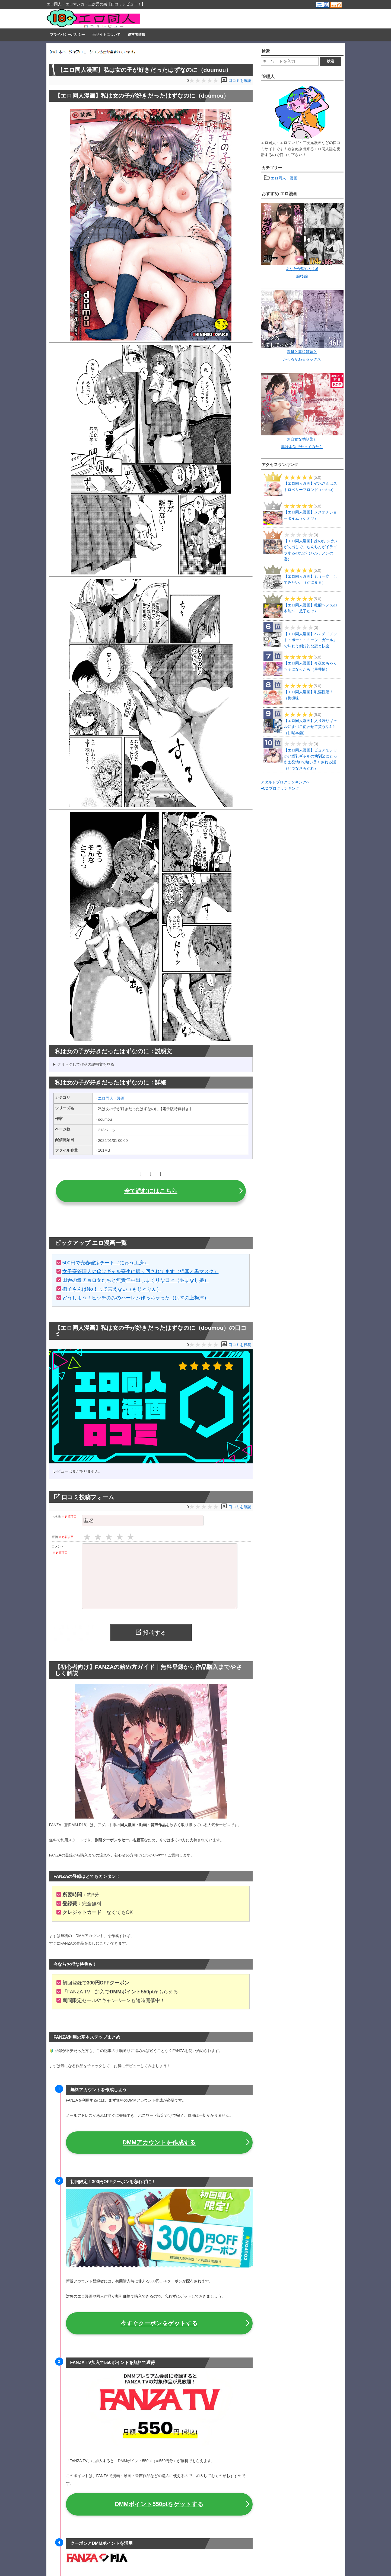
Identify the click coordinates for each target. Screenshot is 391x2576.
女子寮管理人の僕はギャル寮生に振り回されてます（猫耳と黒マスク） (140, 1271)
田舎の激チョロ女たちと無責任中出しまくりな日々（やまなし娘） (135, 1280)
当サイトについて (106, 35)
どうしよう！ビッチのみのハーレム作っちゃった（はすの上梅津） (135, 1297)
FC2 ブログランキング (280, 788)
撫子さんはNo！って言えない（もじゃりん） (111, 1289)
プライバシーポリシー (67, 35)
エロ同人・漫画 (111, 1098)
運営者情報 (136, 35)
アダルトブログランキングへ (285, 782)
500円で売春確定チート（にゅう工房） (105, 1262)
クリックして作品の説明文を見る (85, 1064)
